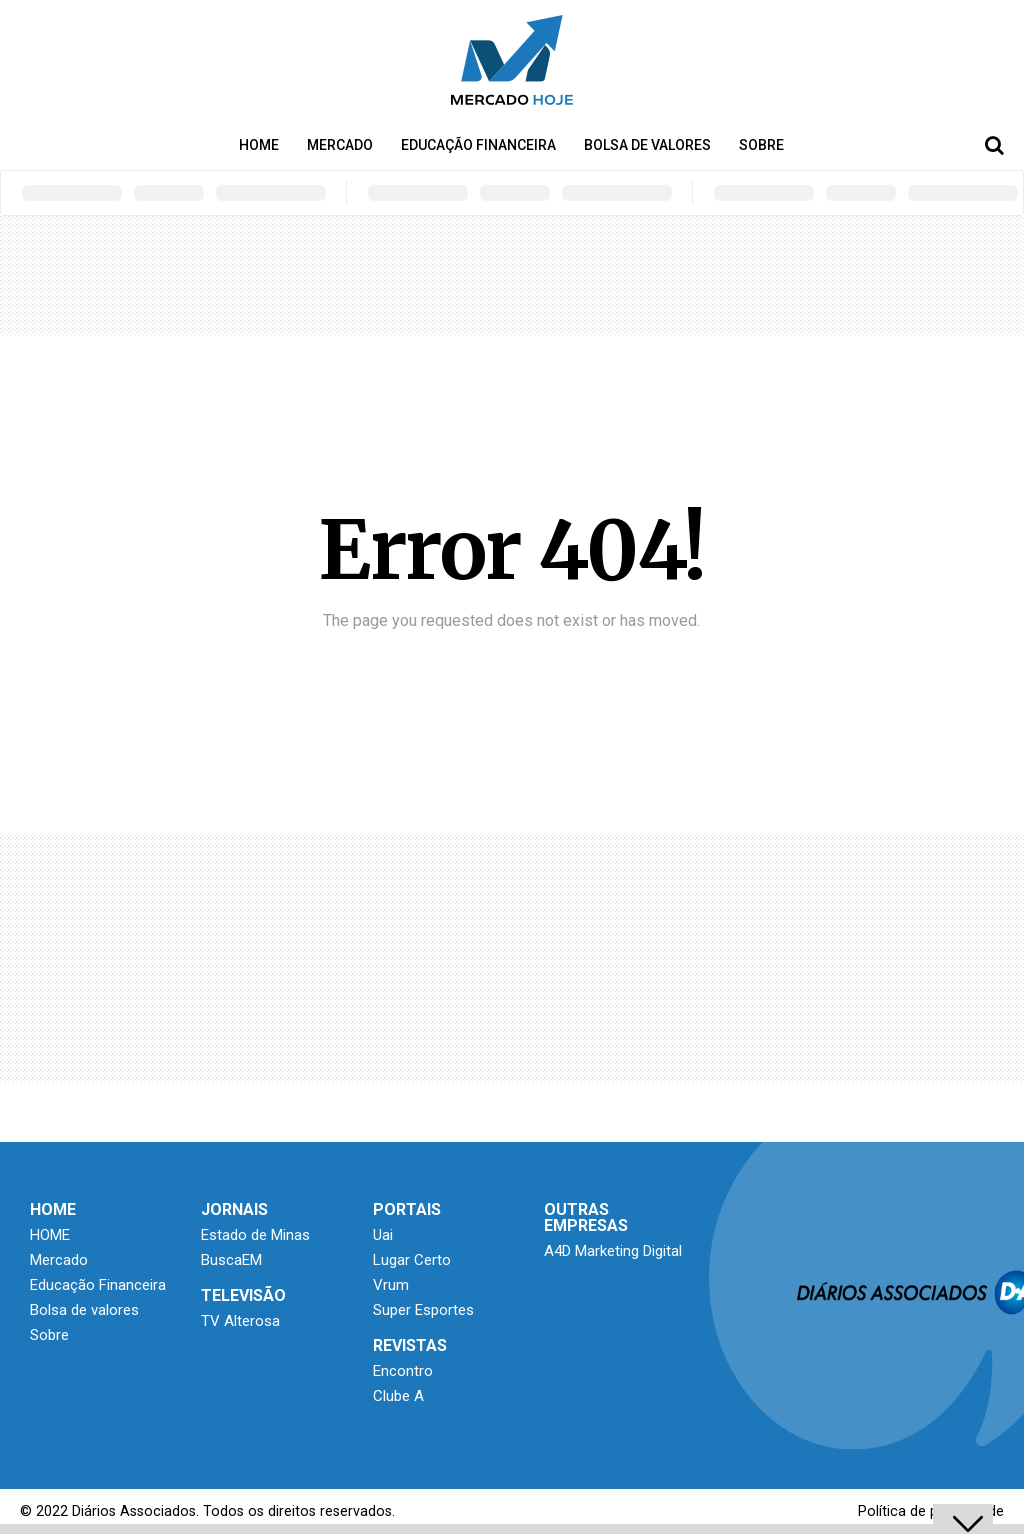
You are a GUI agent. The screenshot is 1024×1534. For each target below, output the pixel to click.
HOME (259, 145)
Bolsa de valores (647, 145)
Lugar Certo (412, 1260)
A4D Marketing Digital (613, 1251)
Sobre (761, 145)
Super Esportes (423, 1310)
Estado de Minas (255, 1235)
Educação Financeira (478, 145)
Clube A (398, 1396)
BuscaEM (231, 1260)
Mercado (340, 145)
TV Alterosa (240, 1321)
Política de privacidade (931, 1511)
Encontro (403, 1371)
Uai (383, 1235)
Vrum (391, 1285)
